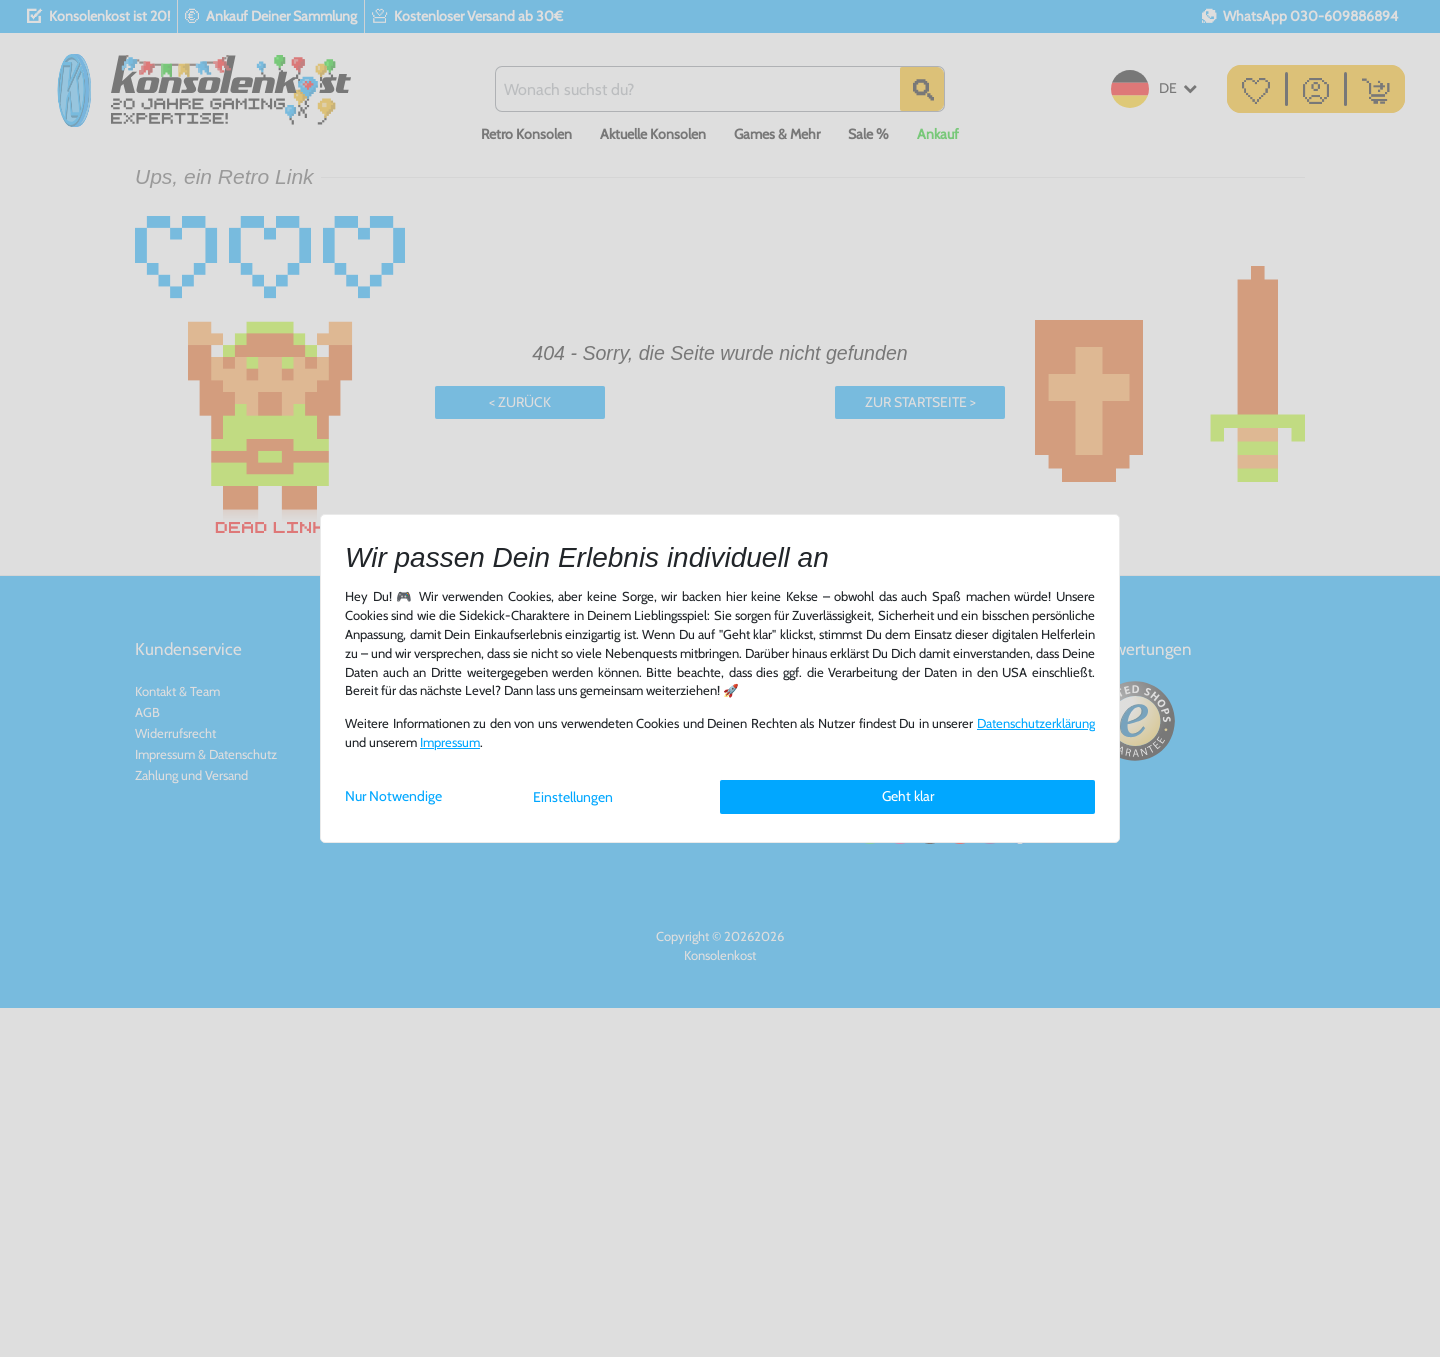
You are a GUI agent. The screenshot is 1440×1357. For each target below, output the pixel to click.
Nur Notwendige (393, 796)
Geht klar (908, 796)
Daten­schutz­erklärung (1036, 723)
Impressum (450, 742)
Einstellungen (573, 797)
